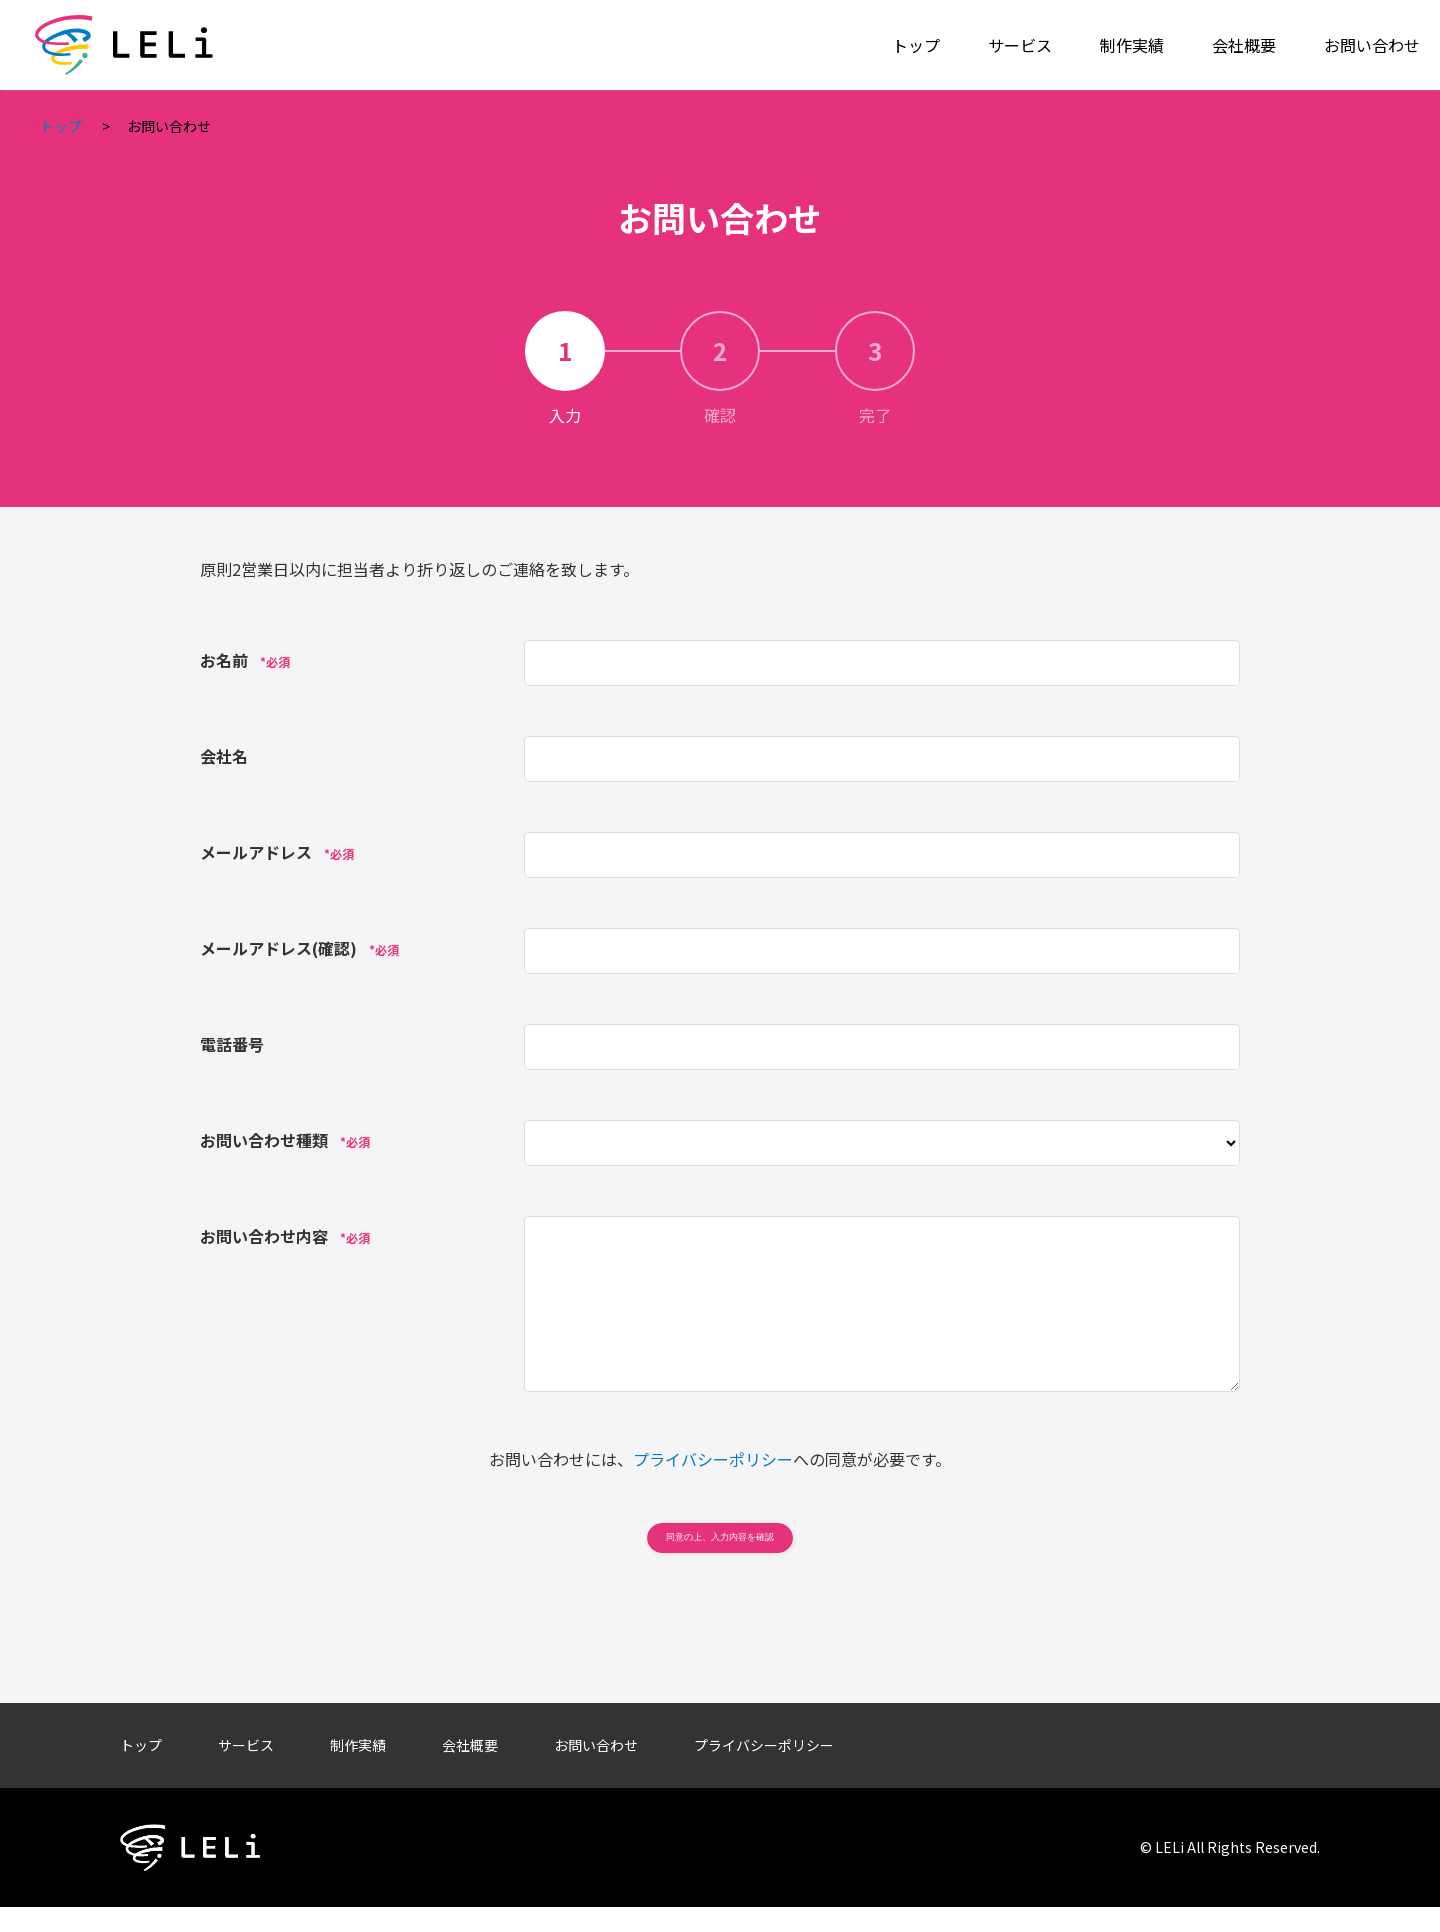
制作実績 (1132, 45)
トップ (916, 45)
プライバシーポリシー (713, 1459)
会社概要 (1244, 45)
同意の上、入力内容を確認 (720, 1549)
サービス (1020, 45)
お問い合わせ (1372, 45)
